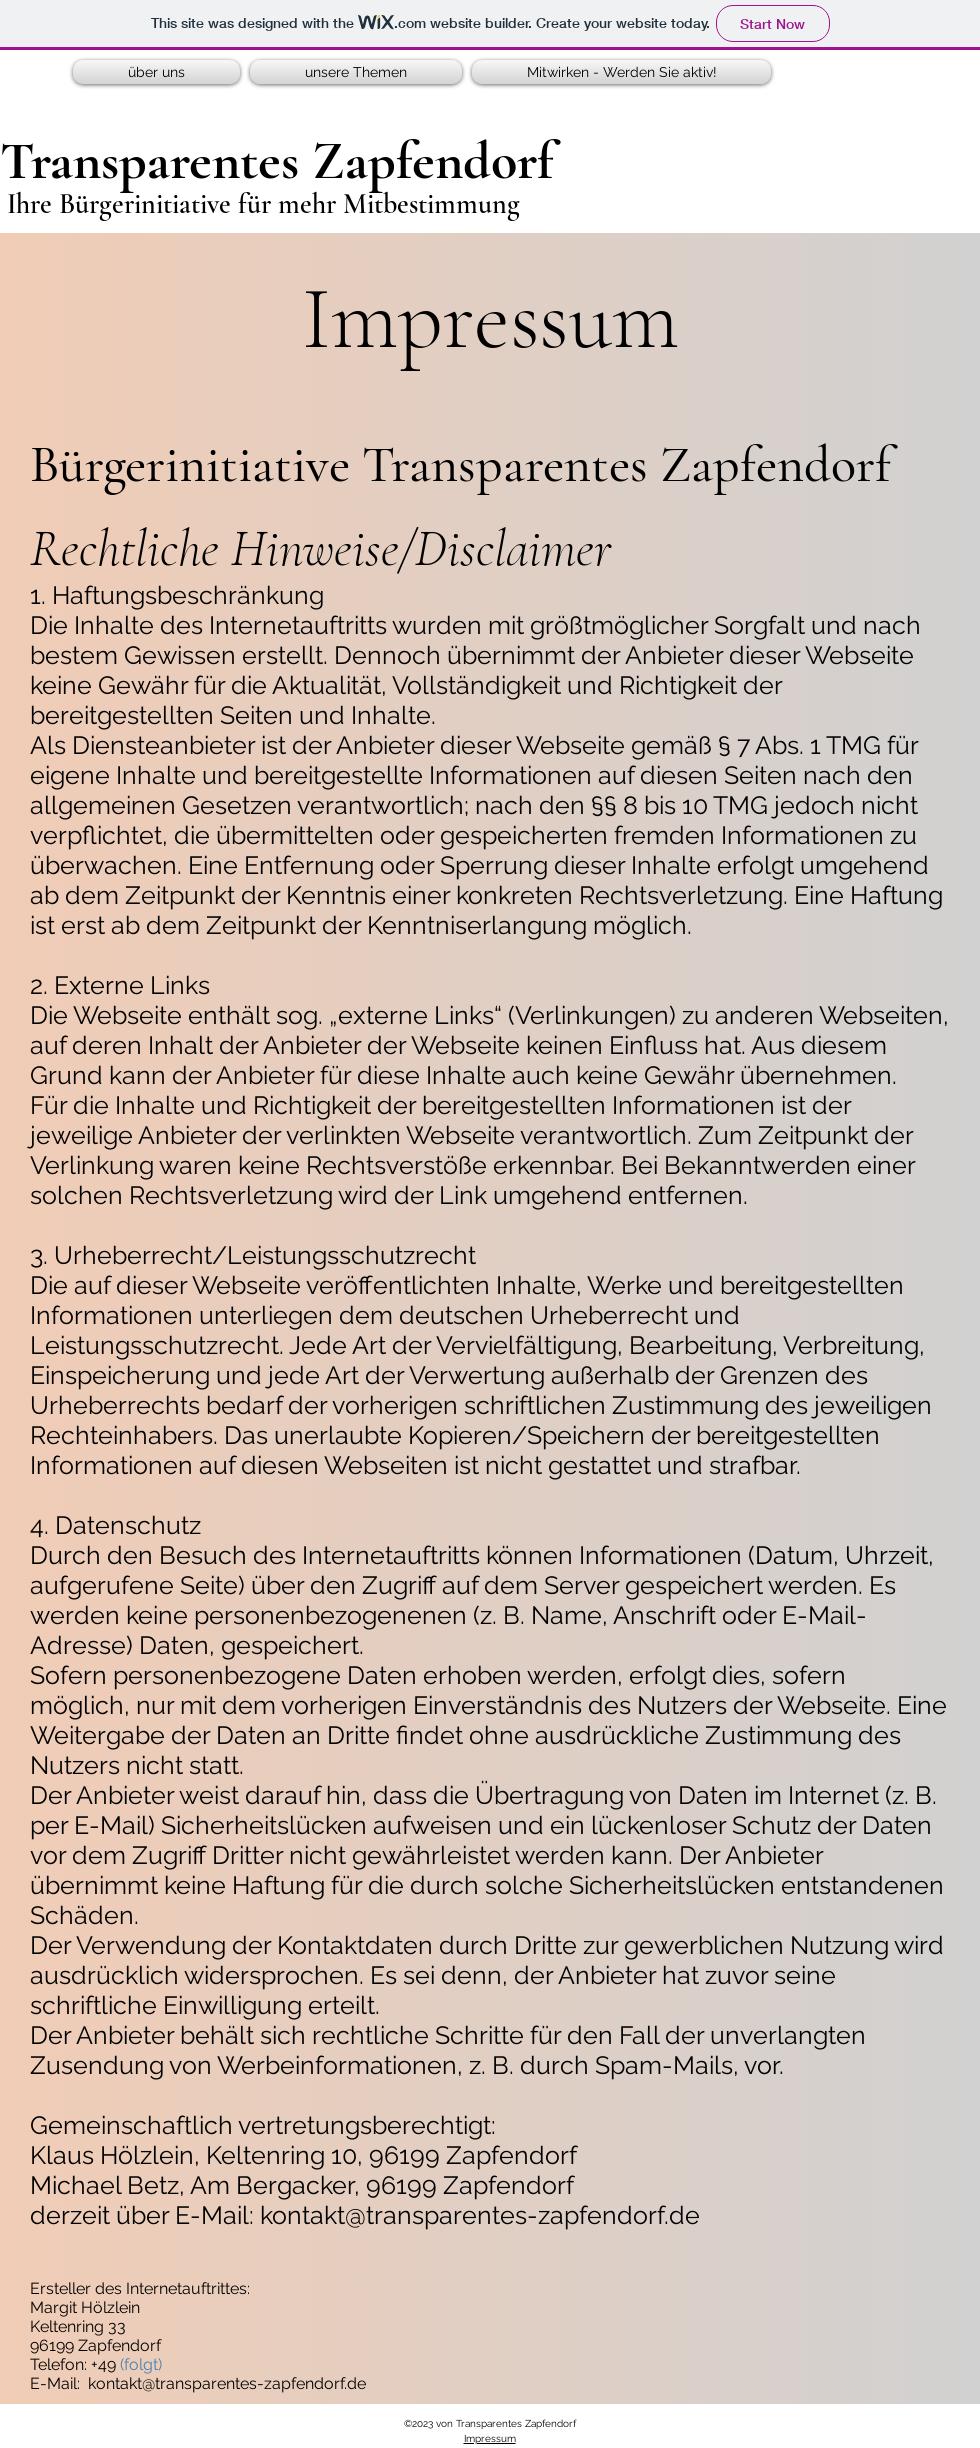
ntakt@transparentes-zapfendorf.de (236, 2383)
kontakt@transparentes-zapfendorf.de (480, 2215)
